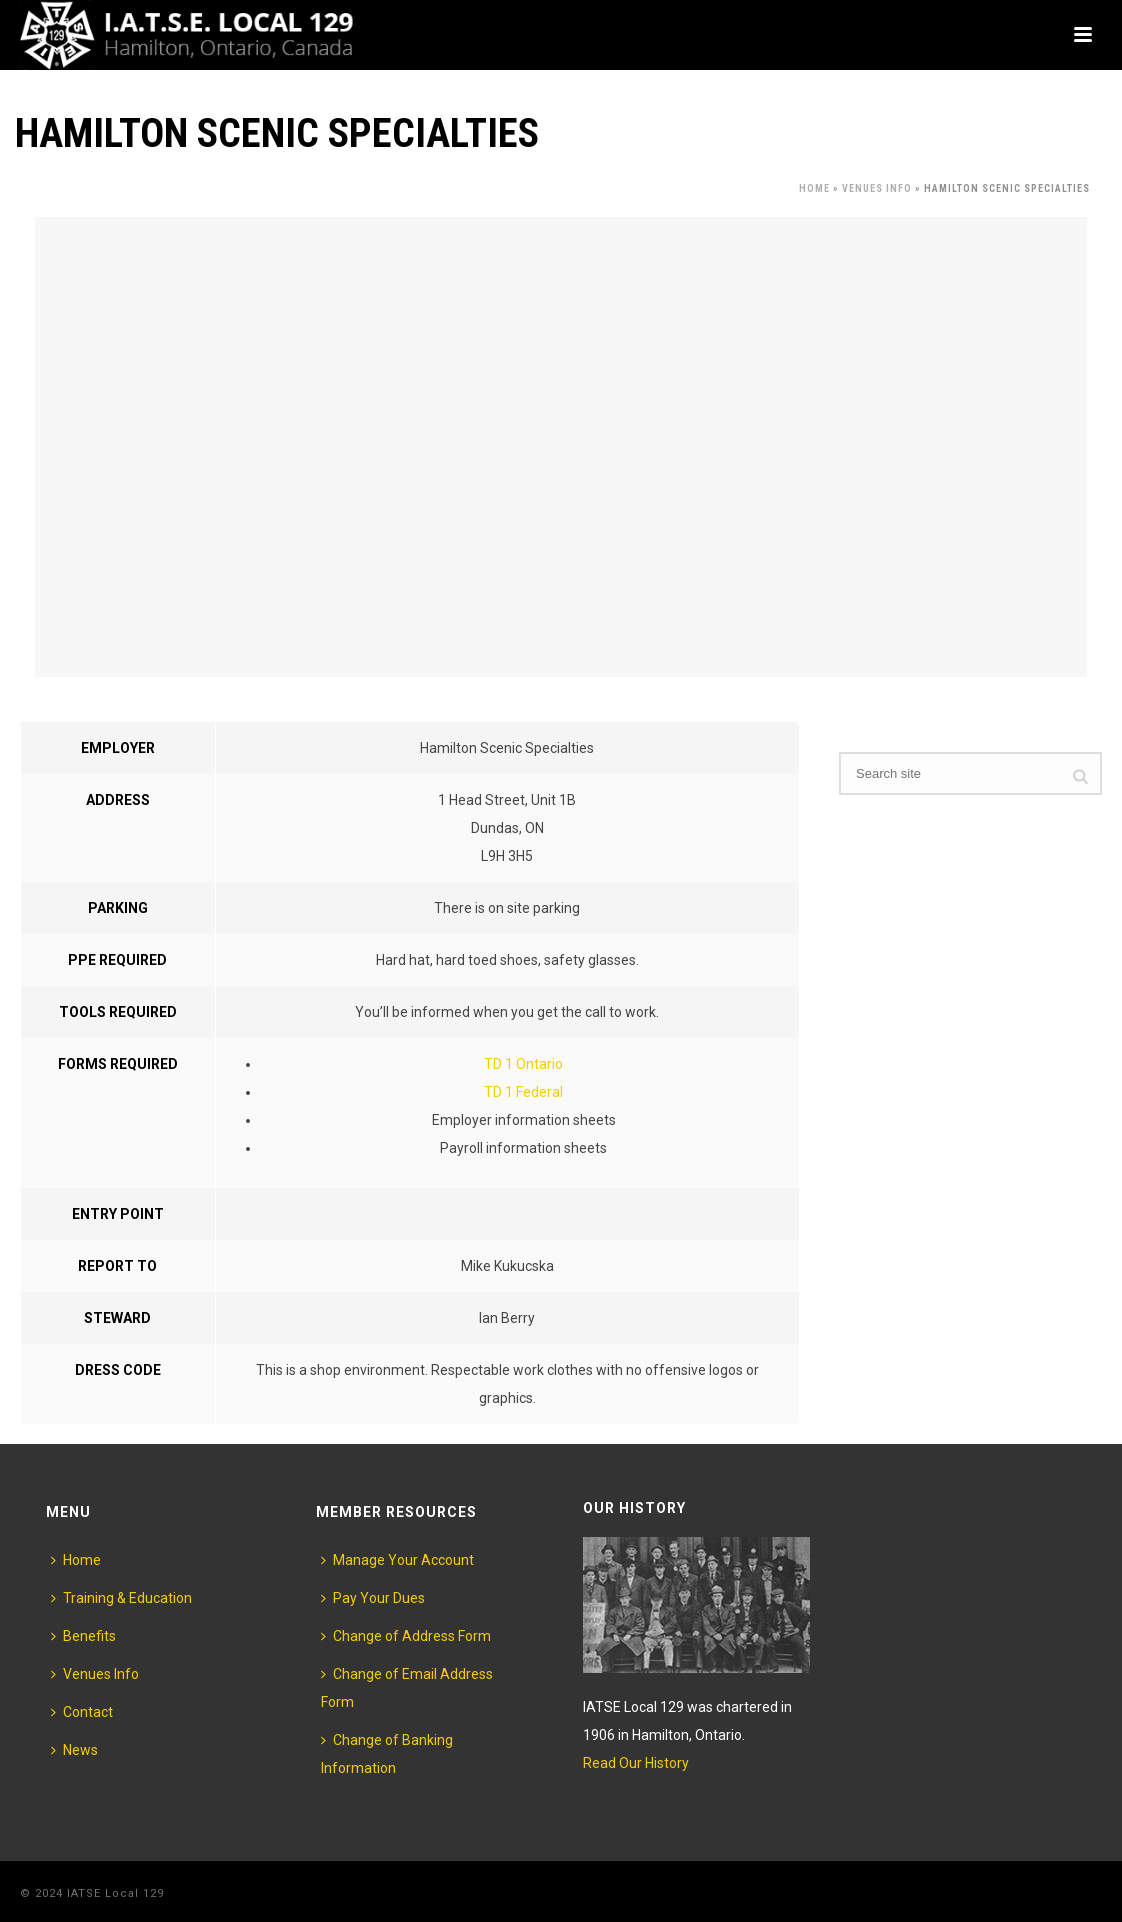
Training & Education (121, 1598)
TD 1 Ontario (523, 1064)
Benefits (83, 1636)
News (74, 1750)
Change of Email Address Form (407, 1688)
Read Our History (636, 1763)
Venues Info (877, 188)
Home (814, 188)
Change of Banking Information (387, 1754)
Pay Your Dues (373, 1598)
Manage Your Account (397, 1560)
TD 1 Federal (523, 1092)
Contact (82, 1712)
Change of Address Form (406, 1636)
